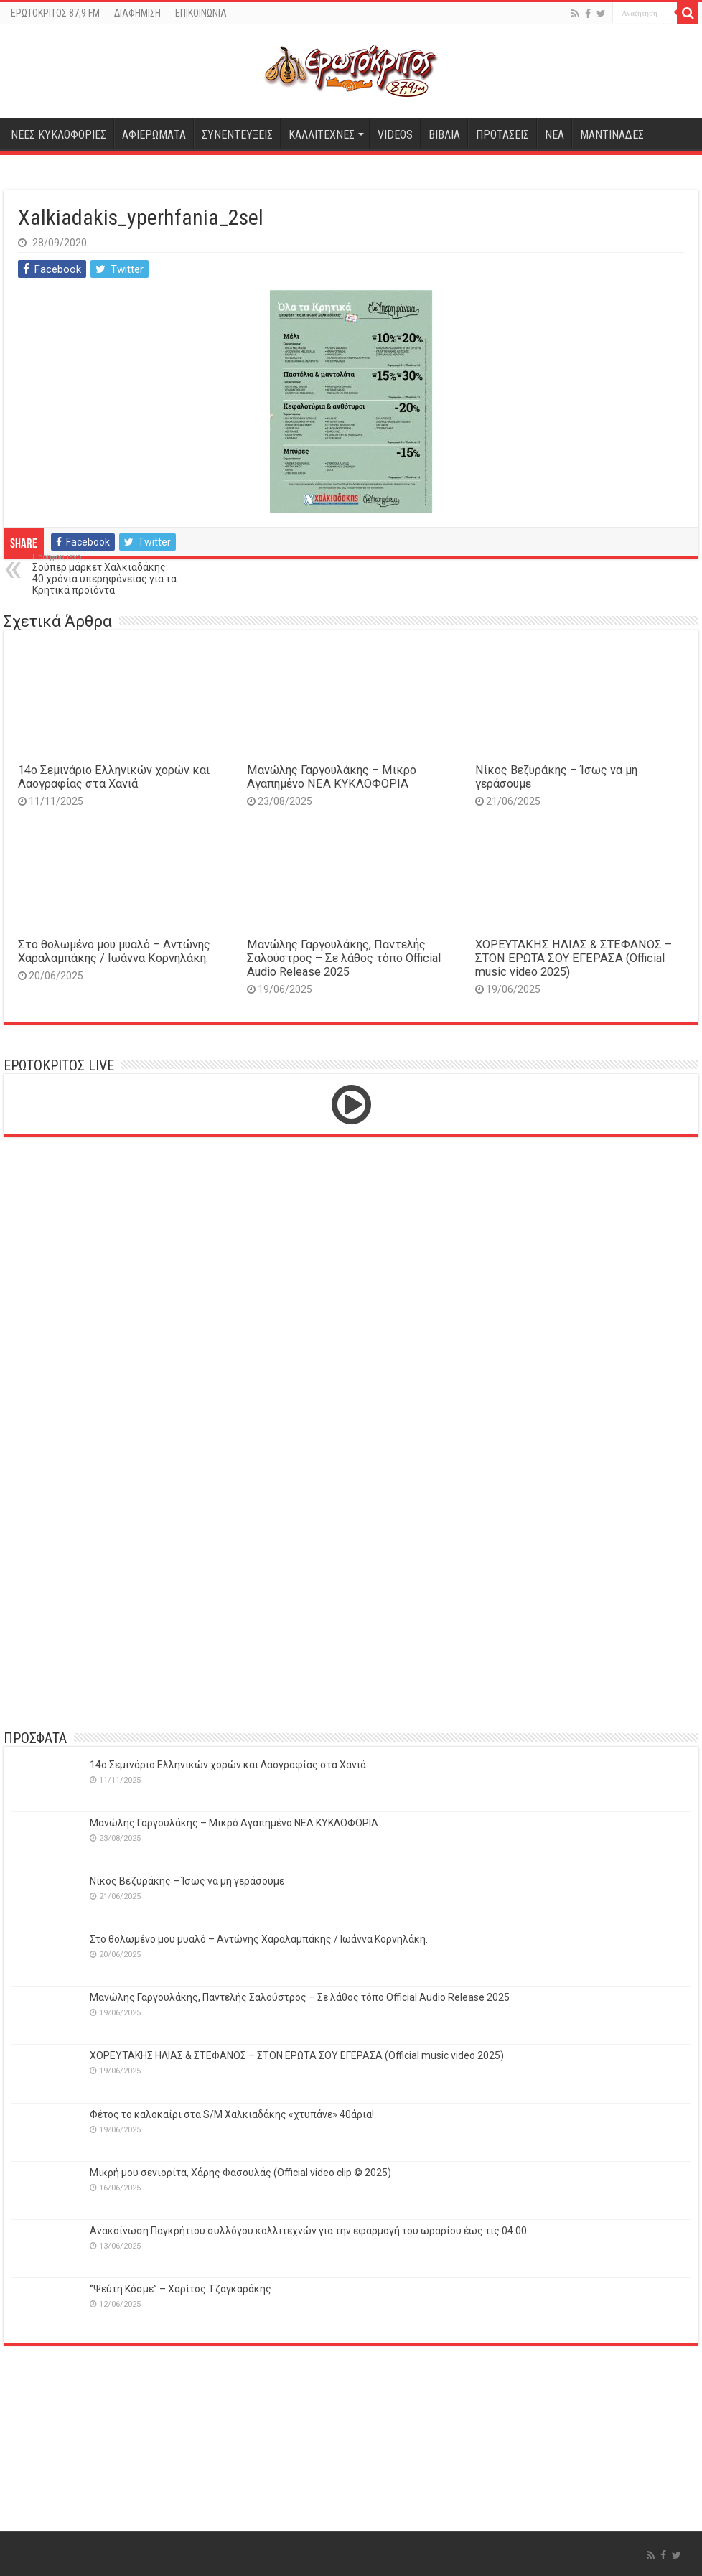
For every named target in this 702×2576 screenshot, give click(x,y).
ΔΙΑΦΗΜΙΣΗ (137, 13)
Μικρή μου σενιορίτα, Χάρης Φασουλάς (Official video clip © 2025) (240, 2172)
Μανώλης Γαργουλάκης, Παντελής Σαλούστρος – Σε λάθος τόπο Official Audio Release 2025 (344, 958)
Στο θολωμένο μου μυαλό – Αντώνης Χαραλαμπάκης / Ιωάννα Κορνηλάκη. (114, 951)
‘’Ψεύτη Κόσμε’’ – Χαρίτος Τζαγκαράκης (180, 2289)
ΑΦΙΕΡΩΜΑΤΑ (154, 134)
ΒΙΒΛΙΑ (444, 134)
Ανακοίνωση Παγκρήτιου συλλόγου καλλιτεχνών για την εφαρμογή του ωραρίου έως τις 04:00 (308, 2230)
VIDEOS (395, 134)
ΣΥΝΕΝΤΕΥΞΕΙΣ (237, 134)
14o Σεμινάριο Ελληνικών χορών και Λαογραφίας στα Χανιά (114, 776)
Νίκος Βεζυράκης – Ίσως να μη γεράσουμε (187, 1881)
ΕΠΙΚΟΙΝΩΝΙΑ (201, 13)
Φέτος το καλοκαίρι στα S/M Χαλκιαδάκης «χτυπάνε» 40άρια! (232, 2114)
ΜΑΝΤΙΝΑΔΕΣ (612, 134)
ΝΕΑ (554, 134)
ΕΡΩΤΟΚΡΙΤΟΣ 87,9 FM (55, 13)
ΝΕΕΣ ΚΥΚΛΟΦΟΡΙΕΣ (58, 134)
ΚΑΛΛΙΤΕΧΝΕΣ (322, 134)
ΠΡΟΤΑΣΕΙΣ (502, 134)
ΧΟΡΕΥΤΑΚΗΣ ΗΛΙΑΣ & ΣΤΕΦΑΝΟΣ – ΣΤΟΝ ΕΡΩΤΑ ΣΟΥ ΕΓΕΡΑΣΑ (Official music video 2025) (573, 958)
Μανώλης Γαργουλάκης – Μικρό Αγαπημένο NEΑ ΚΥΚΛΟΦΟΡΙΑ (331, 776)
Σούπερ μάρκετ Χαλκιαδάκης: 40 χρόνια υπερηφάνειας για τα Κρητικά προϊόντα (105, 574)
